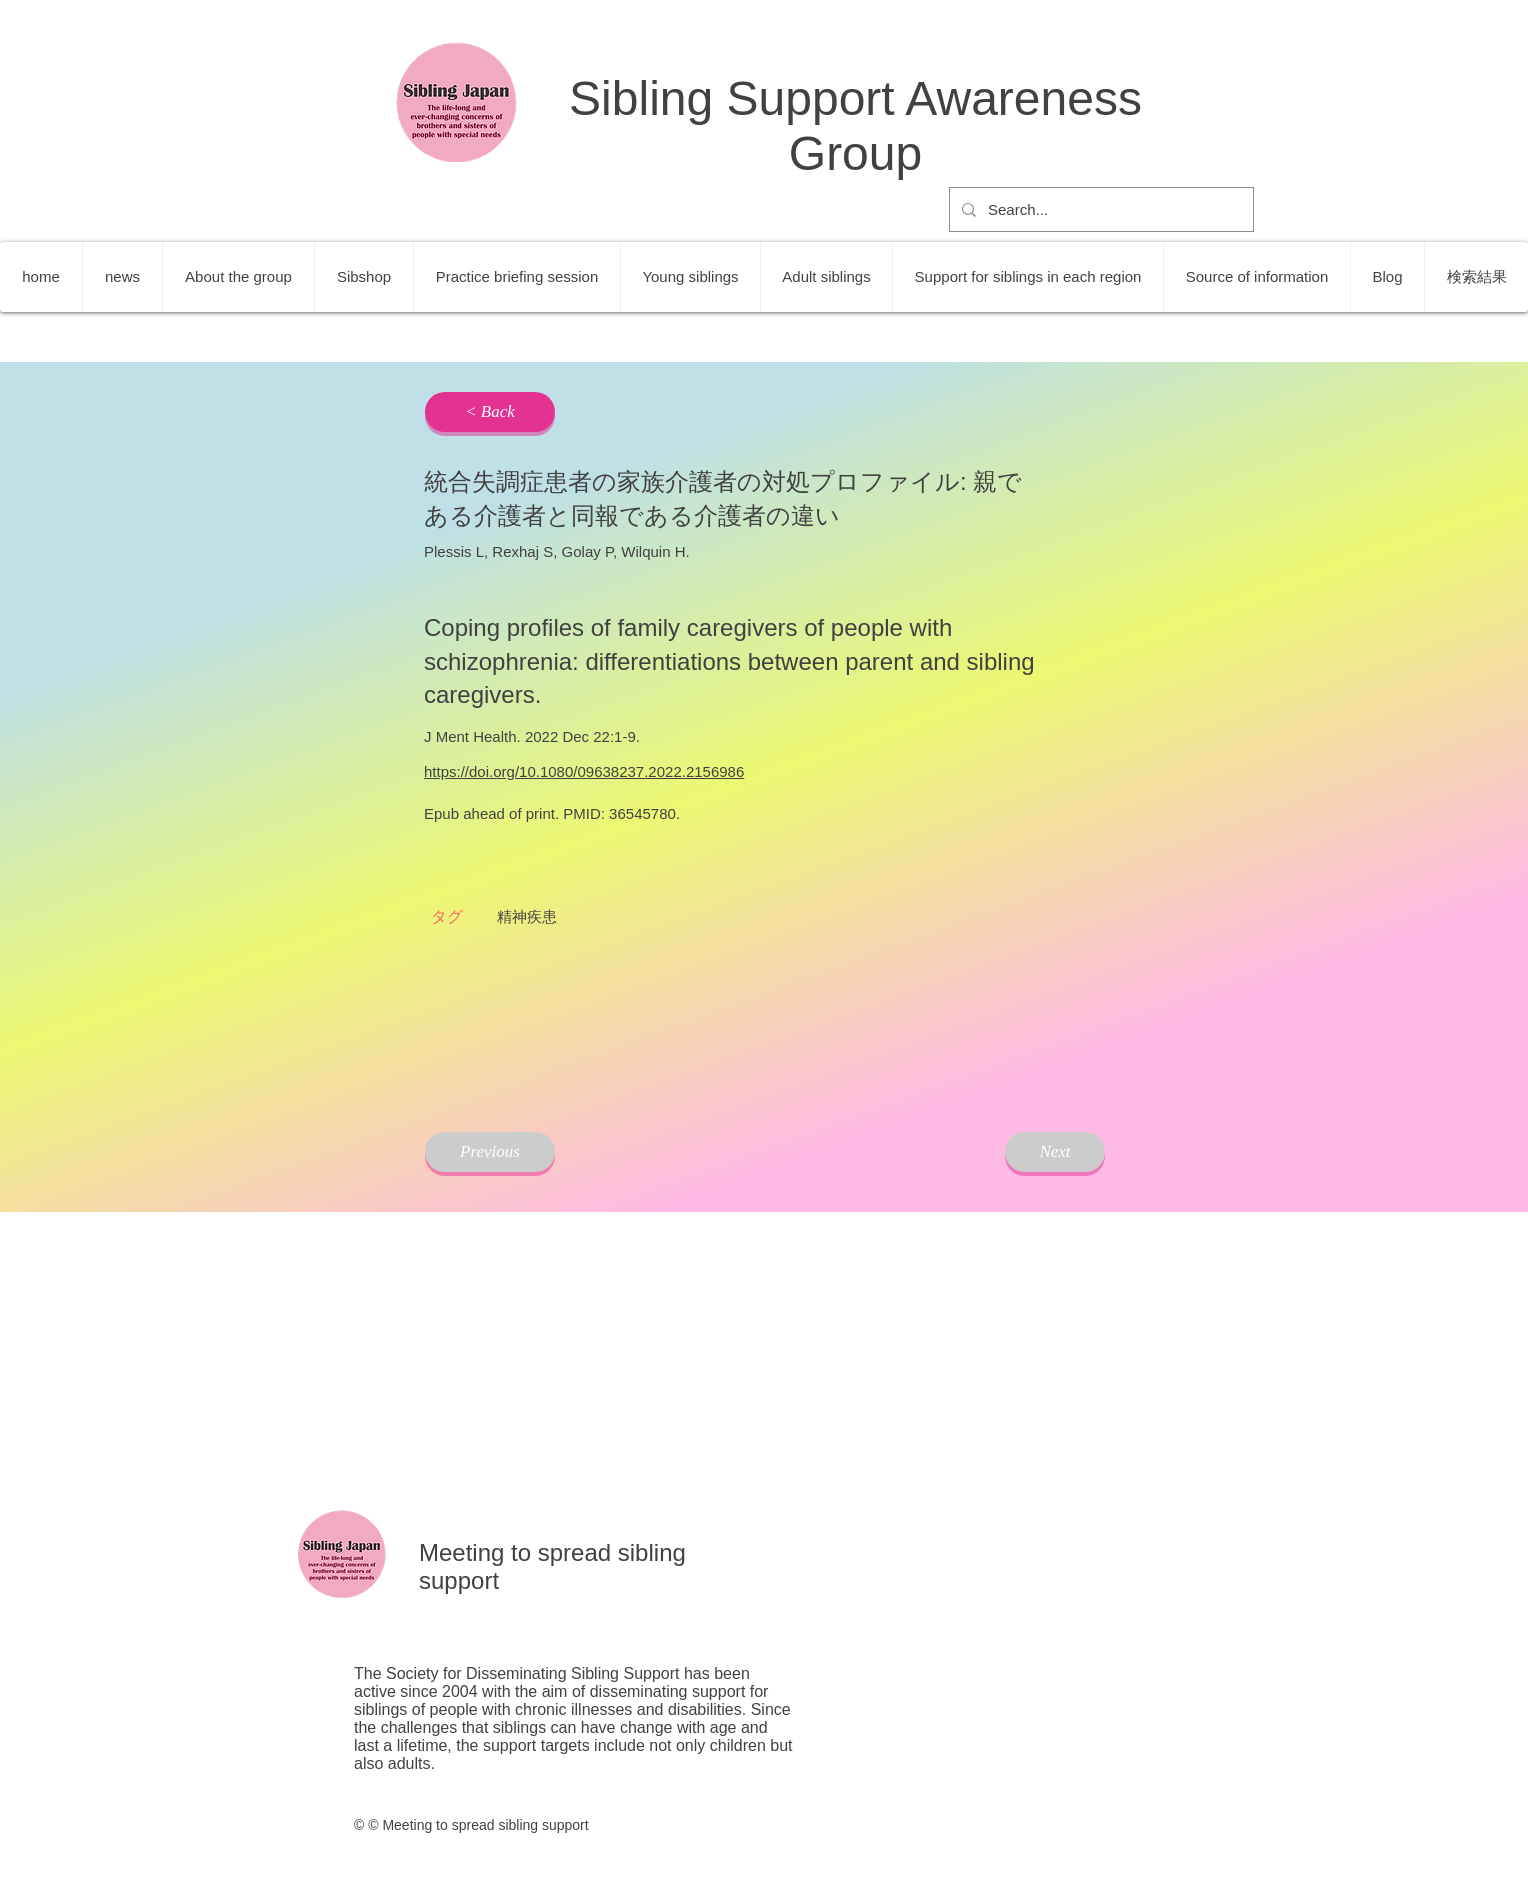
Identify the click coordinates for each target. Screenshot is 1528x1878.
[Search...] (1099, 209)
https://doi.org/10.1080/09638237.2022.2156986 (584, 771)
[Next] (1055, 1152)
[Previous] (490, 1152)
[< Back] (490, 412)
